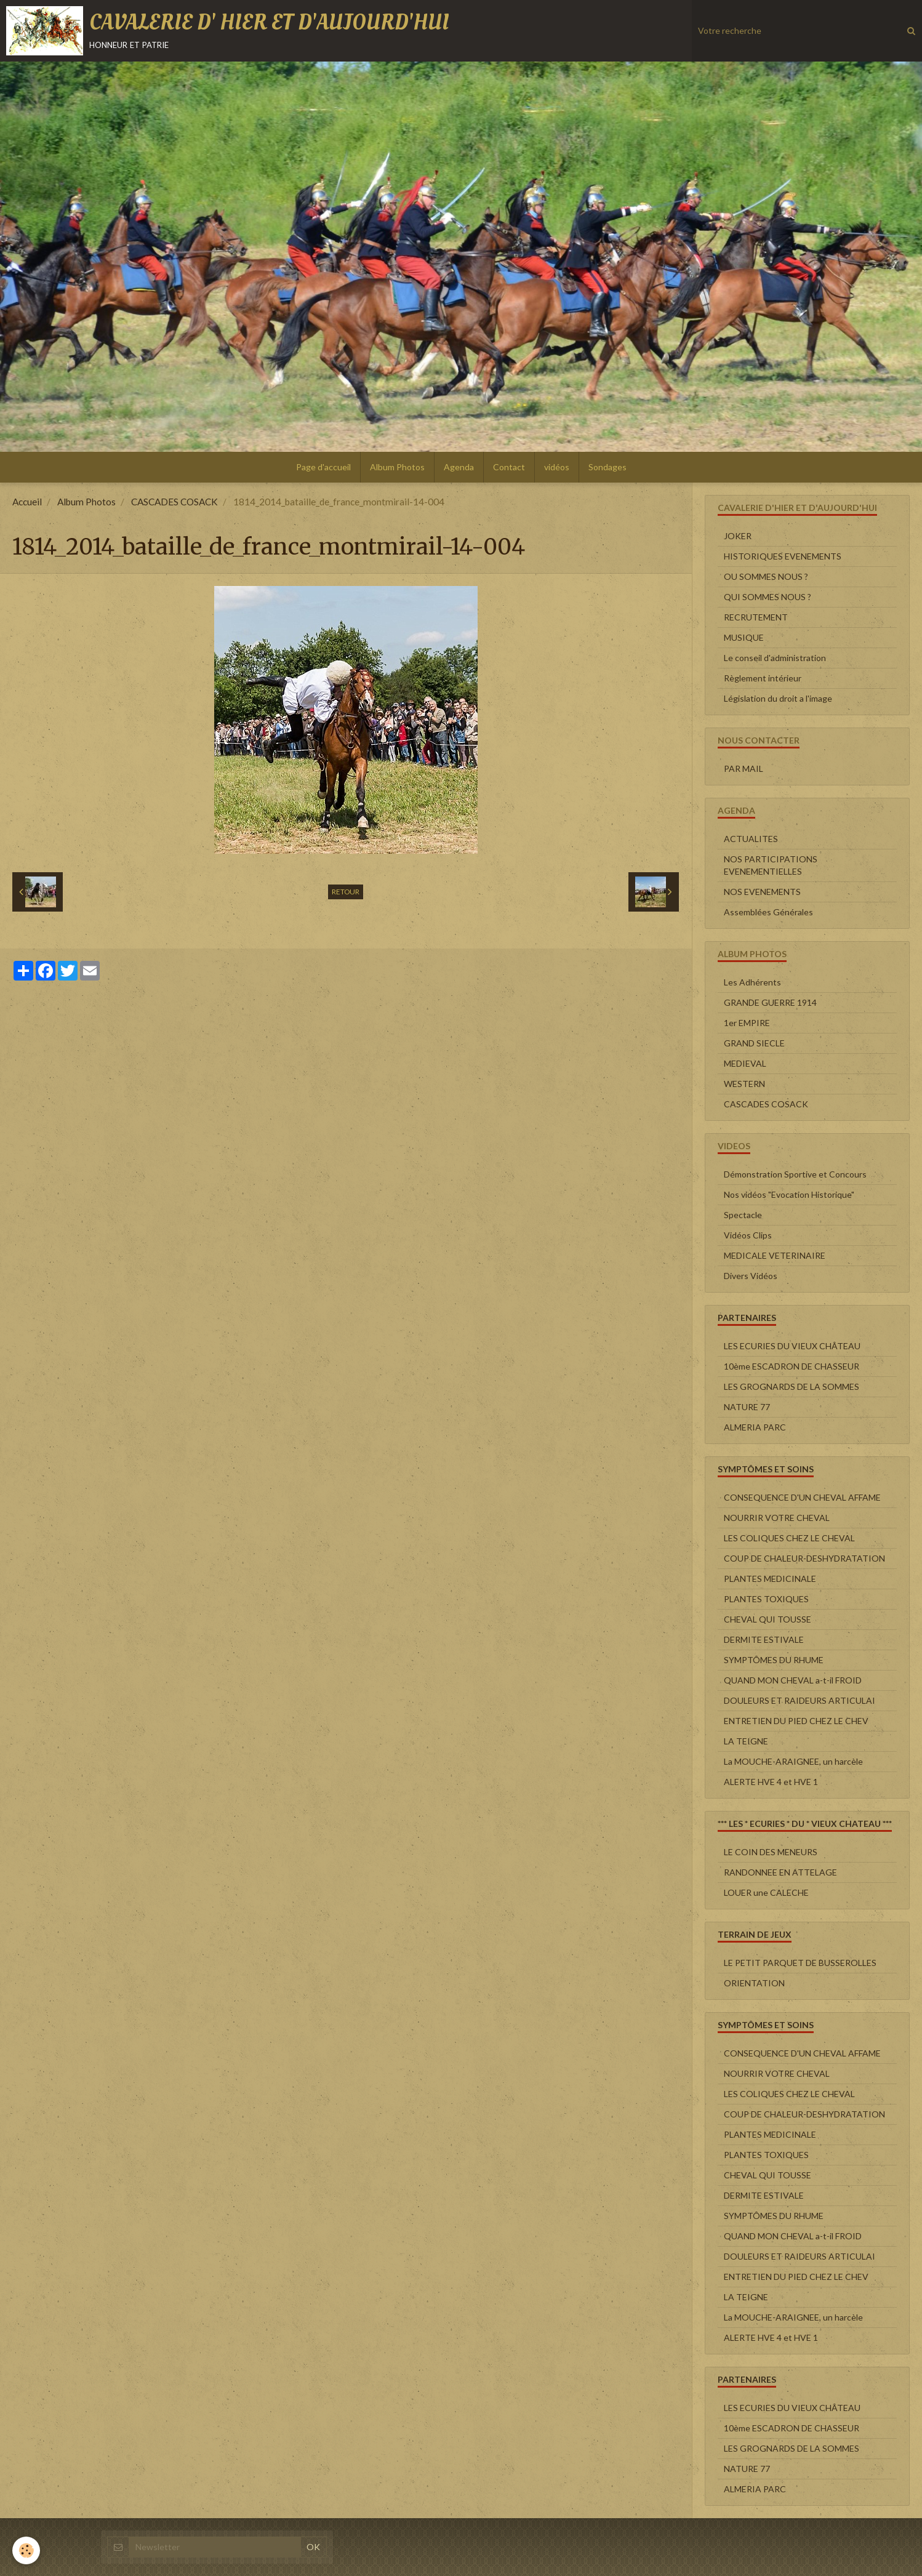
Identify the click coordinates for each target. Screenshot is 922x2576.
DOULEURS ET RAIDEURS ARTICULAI (799, 1700)
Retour (345, 891)
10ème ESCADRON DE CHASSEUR (791, 1366)
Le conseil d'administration (775, 657)
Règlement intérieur (762, 678)
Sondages (607, 467)
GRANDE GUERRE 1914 (770, 1002)
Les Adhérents (752, 982)
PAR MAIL (743, 768)
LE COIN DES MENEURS (770, 1852)
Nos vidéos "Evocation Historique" (789, 1194)
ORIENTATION (754, 1983)
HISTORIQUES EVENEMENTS (782, 556)
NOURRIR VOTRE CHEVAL (777, 1517)
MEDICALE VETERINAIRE (774, 1255)
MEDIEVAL (745, 1063)
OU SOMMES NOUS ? (766, 576)
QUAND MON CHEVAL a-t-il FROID (793, 1680)
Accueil (27, 501)
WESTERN (744, 1083)
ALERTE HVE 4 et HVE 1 (771, 1781)
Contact (509, 467)
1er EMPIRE (747, 1022)
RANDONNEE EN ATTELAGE (780, 1872)
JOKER (738, 536)
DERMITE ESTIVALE (764, 1639)
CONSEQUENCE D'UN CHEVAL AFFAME (802, 1497)
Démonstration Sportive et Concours (795, 1174)
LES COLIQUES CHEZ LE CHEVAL (789, 1538)
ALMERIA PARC (755, 1427)
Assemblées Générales (768, 912)
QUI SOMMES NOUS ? (767, 597)
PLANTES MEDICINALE (770, 1578)
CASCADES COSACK (174, 501)
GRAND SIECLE (754, 1043)
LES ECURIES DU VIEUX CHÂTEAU (792, 1346)
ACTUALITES (751, 838)
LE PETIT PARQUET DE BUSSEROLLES (800, 1962)
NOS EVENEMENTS (762, 891)
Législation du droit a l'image (778, 698)
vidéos (556, 467)
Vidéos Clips (748, 1235)
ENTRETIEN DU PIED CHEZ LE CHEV (796, 1720)
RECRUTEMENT (756, 617)
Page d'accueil (323, 467)
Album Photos (397, 467)
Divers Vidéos (750, 1275)
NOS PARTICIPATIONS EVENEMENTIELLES (770, 865)
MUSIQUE (744, 637)
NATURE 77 (747, 1407)
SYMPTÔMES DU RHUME (774, 1660)
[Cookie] (26, 2550)
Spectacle (743, 1215)
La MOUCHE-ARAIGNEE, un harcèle (793, 1761)
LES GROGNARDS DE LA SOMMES (791, 1386)
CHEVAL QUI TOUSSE (767, 1619)
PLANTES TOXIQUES (766, 1599)
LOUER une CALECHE (766, 1892)
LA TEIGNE (746, 1741)
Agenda (459, 467)
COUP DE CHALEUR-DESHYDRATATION (804, 1558)
